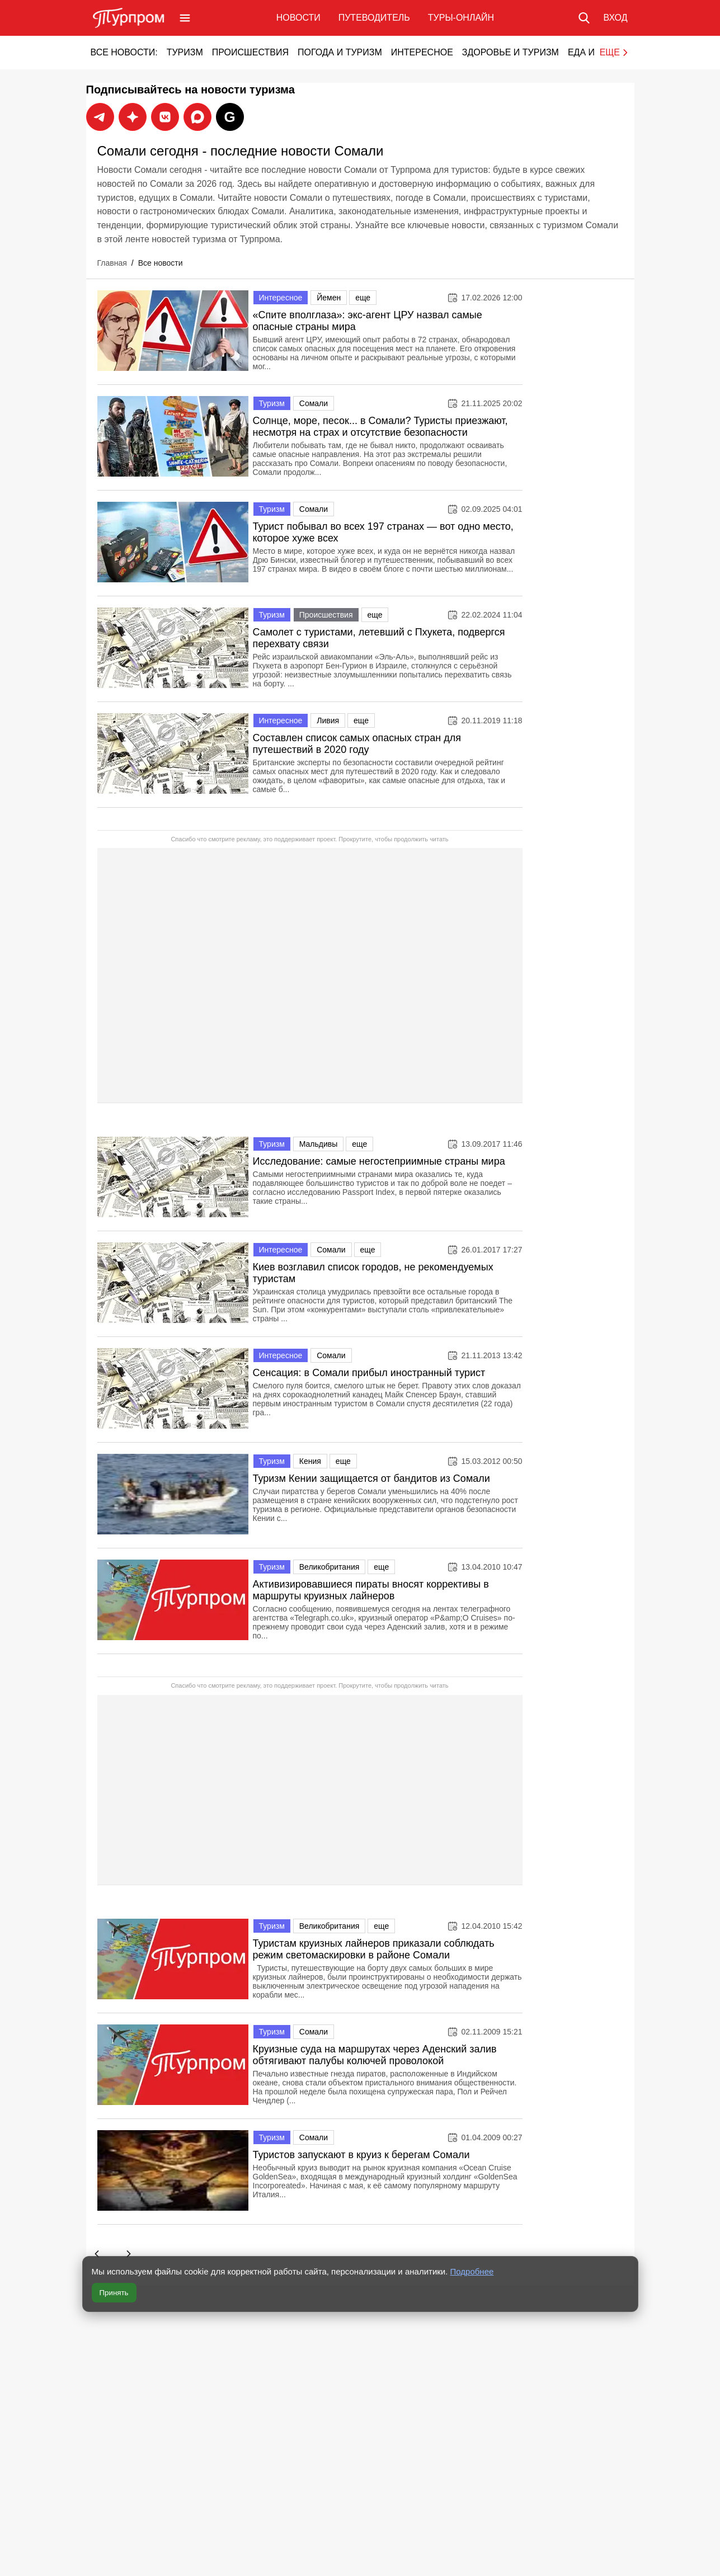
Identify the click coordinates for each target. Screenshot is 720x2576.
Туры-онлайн (461, 17)
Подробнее (472, 2271)
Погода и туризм (340, 52)
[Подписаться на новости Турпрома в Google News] (230, 117)
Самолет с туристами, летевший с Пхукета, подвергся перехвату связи (379, 638)
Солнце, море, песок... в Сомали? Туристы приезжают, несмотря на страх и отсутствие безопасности (380, 426)
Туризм (185, 52)
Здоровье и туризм (510, 52)
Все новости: (124, 52)
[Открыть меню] (185, 18)
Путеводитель (374, 17)
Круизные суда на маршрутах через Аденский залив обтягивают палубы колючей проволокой (375, 2058)
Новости (298, 17)
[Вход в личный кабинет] (615, 18)
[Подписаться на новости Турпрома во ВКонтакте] (165, 117)
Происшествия (250, 52)
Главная (112, 262)
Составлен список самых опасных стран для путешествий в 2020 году (357, 743)
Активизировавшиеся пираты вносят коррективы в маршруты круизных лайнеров (371, 1592)
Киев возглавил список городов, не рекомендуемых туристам (373, 1275)
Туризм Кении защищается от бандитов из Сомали (371, 1481)
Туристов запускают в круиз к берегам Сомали (361, 2158)
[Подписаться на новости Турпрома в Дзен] (197, 117)
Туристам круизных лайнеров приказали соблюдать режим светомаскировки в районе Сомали (374, 1952)
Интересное (422, 52)
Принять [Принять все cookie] (114, 2292)
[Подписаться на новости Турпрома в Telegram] (100, 117)
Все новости (160, 262)
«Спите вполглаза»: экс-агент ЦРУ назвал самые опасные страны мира (367, 320)
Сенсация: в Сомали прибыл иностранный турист (369, 1375)
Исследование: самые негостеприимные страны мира (379, 1164)
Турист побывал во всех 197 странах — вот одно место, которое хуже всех (383, 532)
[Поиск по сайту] (584, 18)
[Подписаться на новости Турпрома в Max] (133, 117)
